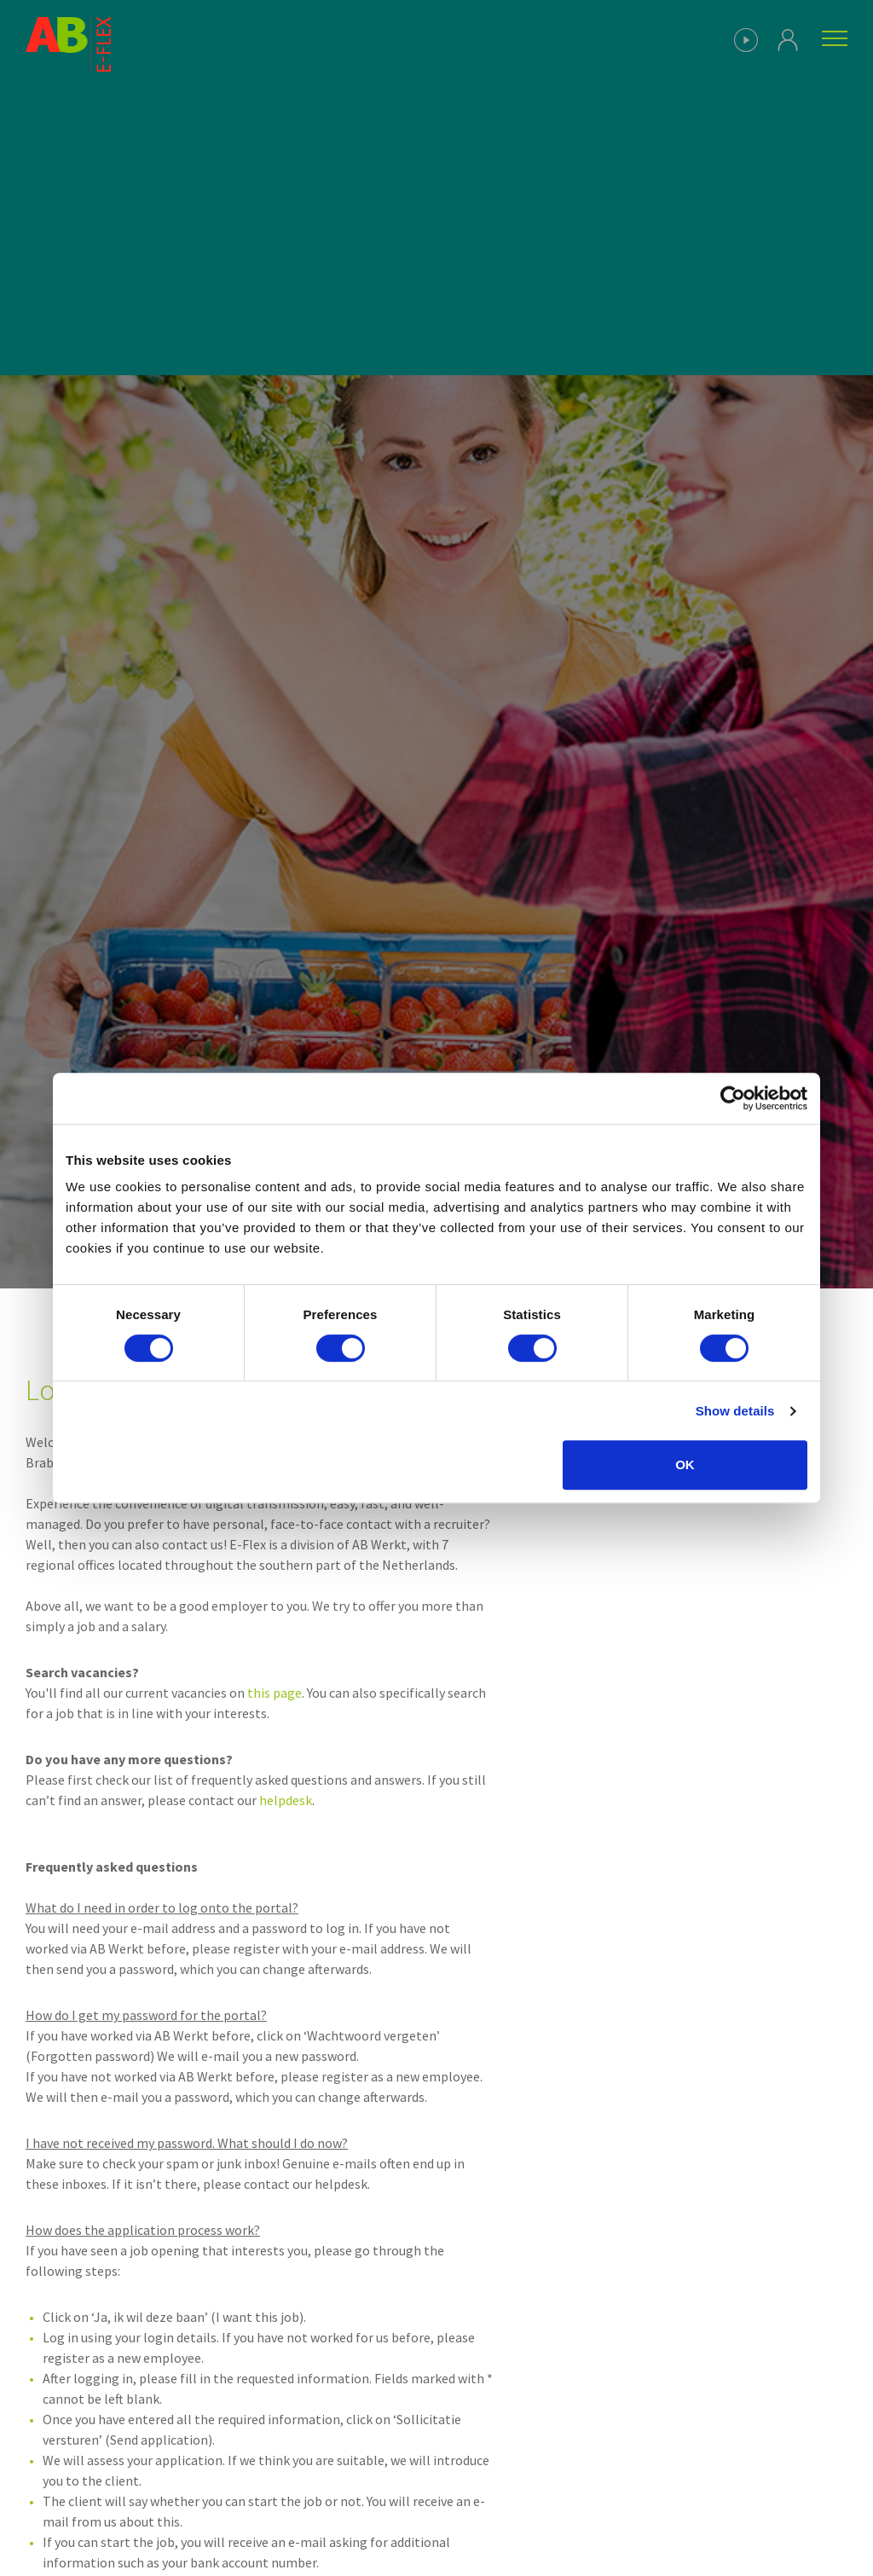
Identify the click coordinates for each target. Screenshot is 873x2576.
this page (274, 1692)
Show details (735, 1411)
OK (685, 1464)
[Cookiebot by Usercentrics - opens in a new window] (732, 1098)
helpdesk (285, 1800)
